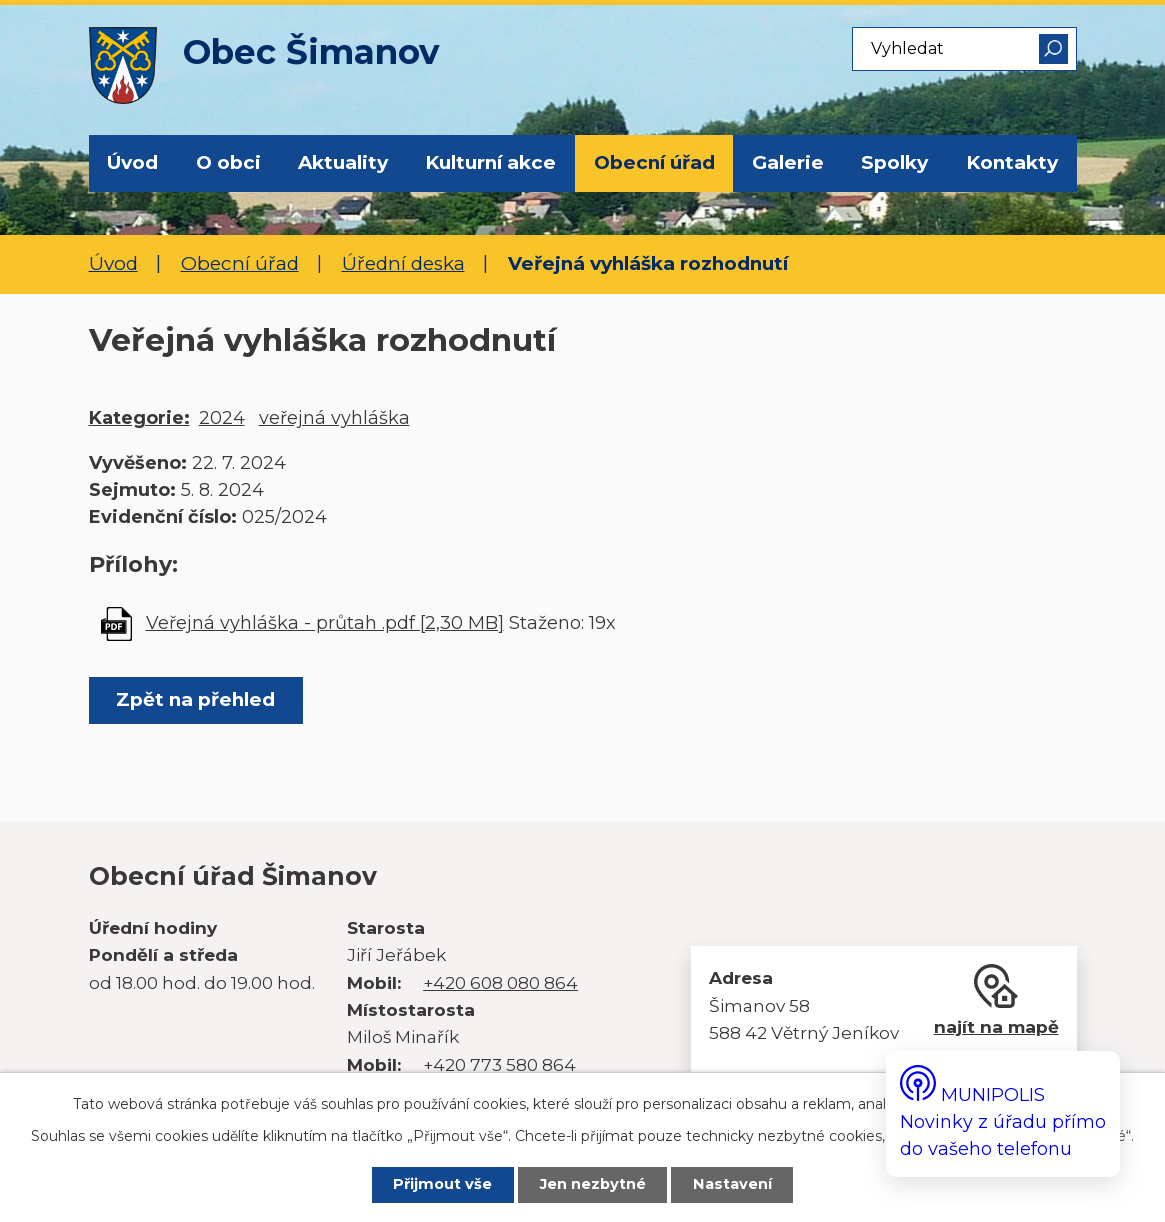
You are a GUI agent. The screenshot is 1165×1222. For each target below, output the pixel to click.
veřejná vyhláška (334, 418)
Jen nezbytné (593, 1185)
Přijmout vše (442, 1185)
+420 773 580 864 (499, 1064)
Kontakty (1012, 162)
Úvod (132, 162)
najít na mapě (996, 1026)
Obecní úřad (654, 162)
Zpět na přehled (196, 699)
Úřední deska (403, 263)
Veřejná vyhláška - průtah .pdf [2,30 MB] (325, 623)
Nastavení (733, 1185)
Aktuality (343, 162)
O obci (228, 162)
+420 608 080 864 (500, 982)
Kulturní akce (490, 162)
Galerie (788, 162)
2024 (222, 418)
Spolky (894, 162)
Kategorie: (139, 418)
